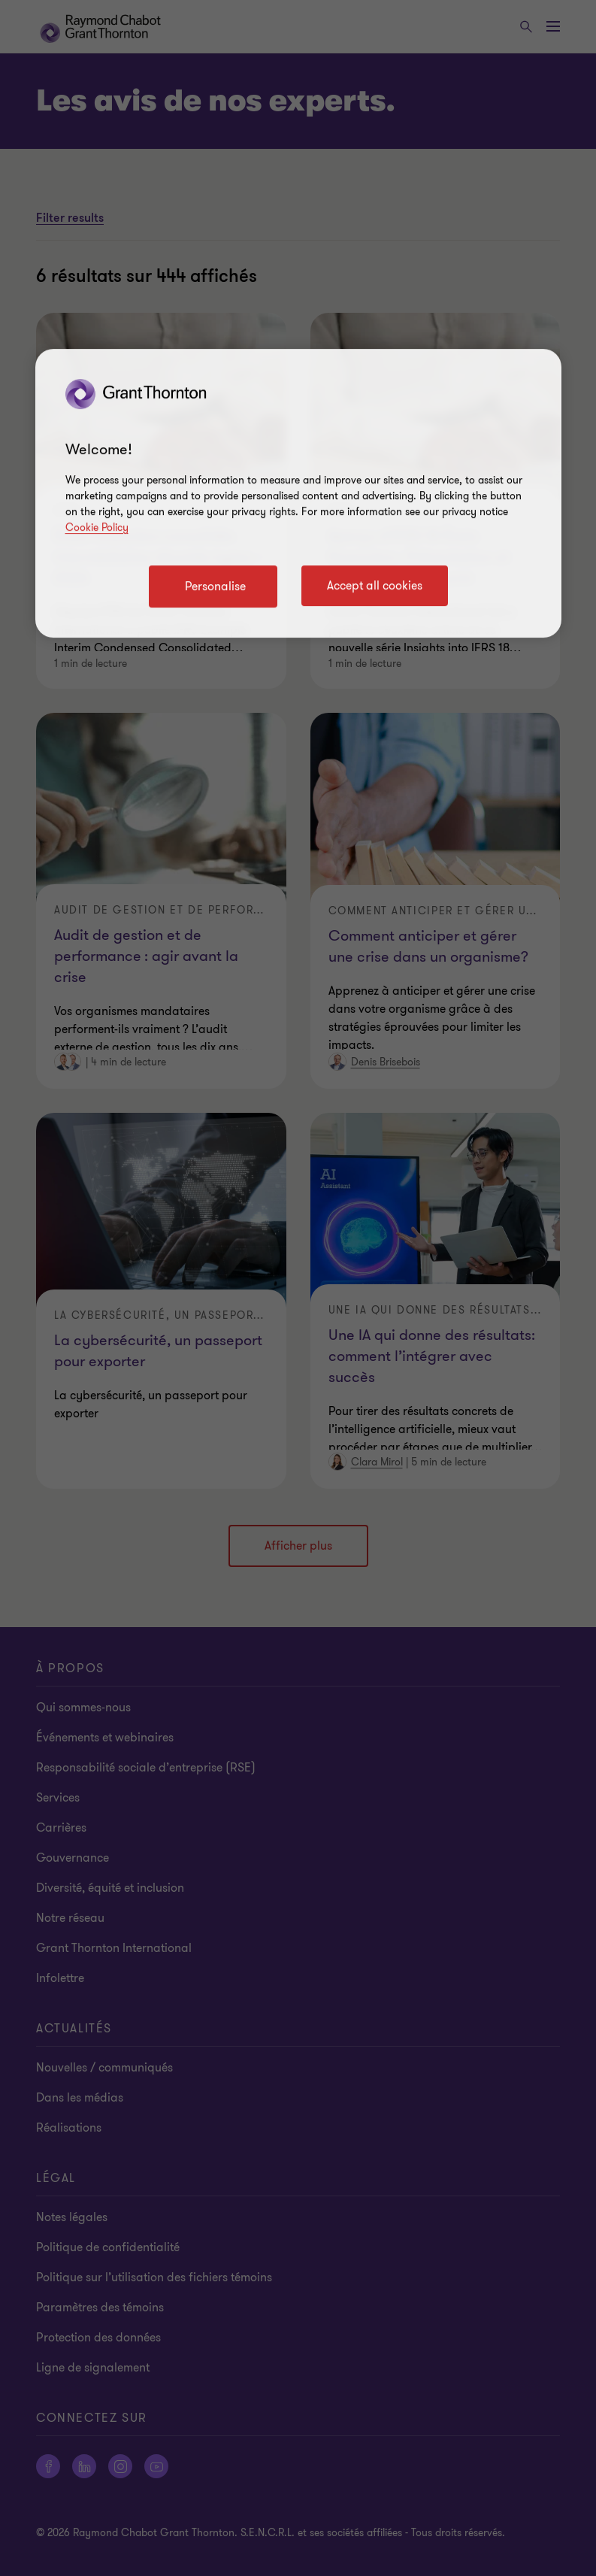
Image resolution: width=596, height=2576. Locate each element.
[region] (298, 493)
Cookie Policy (97, 527)
